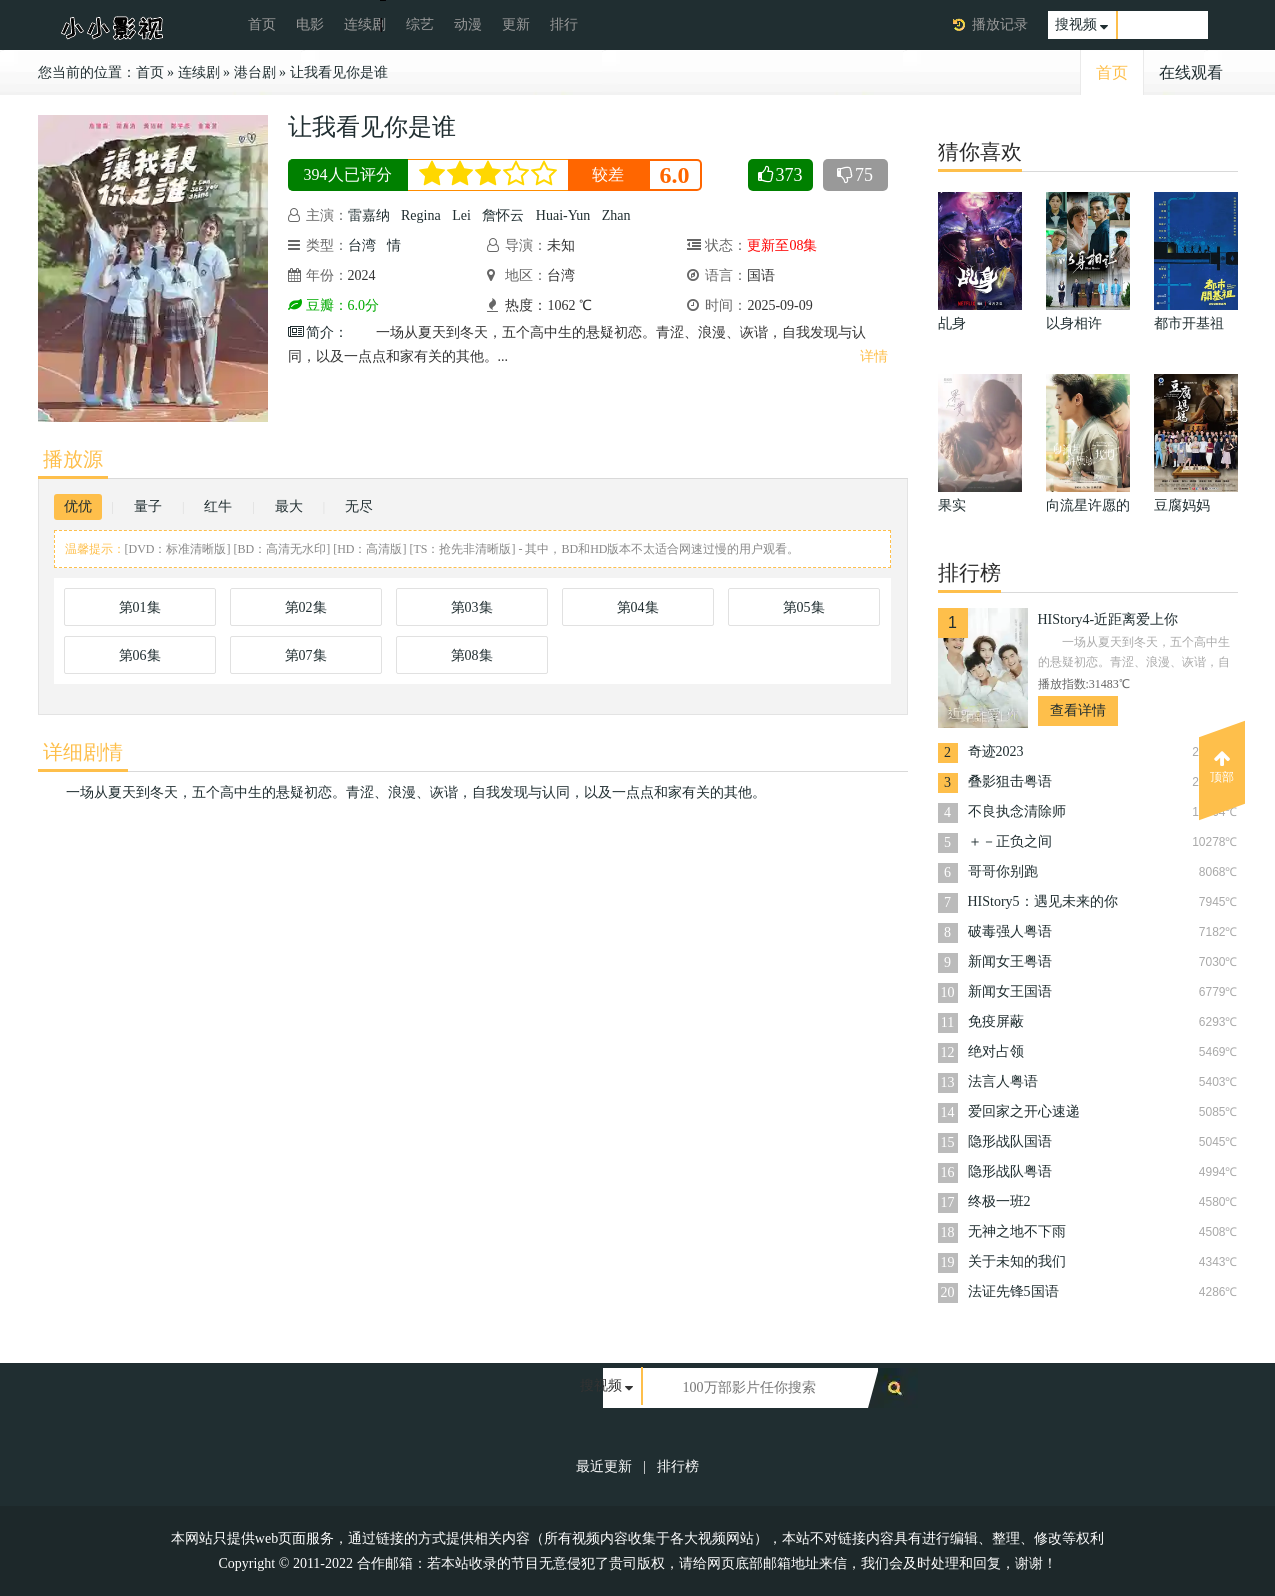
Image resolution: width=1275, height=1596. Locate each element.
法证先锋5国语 (1013, 1291)
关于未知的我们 (1017, 1261)
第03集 (472, 607)
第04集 (638, 607)
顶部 (1222, 767)
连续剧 (365, 24)
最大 (289, 506)
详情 (874, 356)
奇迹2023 (996, 751)
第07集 (306, 655)
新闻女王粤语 (1010, 961)
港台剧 (255, 72)
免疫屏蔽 (996, 1021)
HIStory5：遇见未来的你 (1043, 901)
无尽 (359, 506)
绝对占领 (996, 1051)
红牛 (218, 506)
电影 (310, 24)
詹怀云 (503, 215)
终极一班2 (999, 1201)
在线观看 (1191, 72)
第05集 (804, 607)
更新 (516, 24)
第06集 (140, 655)
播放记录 (1000, 24)
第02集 (306, 607)
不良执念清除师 (1017, 811)
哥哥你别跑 (1003, 871)
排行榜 (678, 1466)
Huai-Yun (563, 215)
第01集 (140, 607)
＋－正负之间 (1010, 841)
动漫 (468, 24)
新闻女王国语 (1010, 991)
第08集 (472, 655)
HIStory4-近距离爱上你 (1108, 619)
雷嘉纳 (369, 215)
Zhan (616, 215)
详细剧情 (83, 752)
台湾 (362, 245)
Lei (461, 215)
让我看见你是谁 (339, 72)
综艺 (420, 24)
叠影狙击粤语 (1010, 781)
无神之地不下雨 (1017, 1231)
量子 (148, 506)
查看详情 (1078, 710)
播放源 (73, 459)
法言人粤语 (1003, 1081)
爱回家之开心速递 (1024, 1111)
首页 (262, 24)
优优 (78, 506)
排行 (564, 24)
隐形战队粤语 (1010, 1171)
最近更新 (604, 1466)
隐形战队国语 (1010, 1141)
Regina (421, 215)
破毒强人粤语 (1010, 931)
